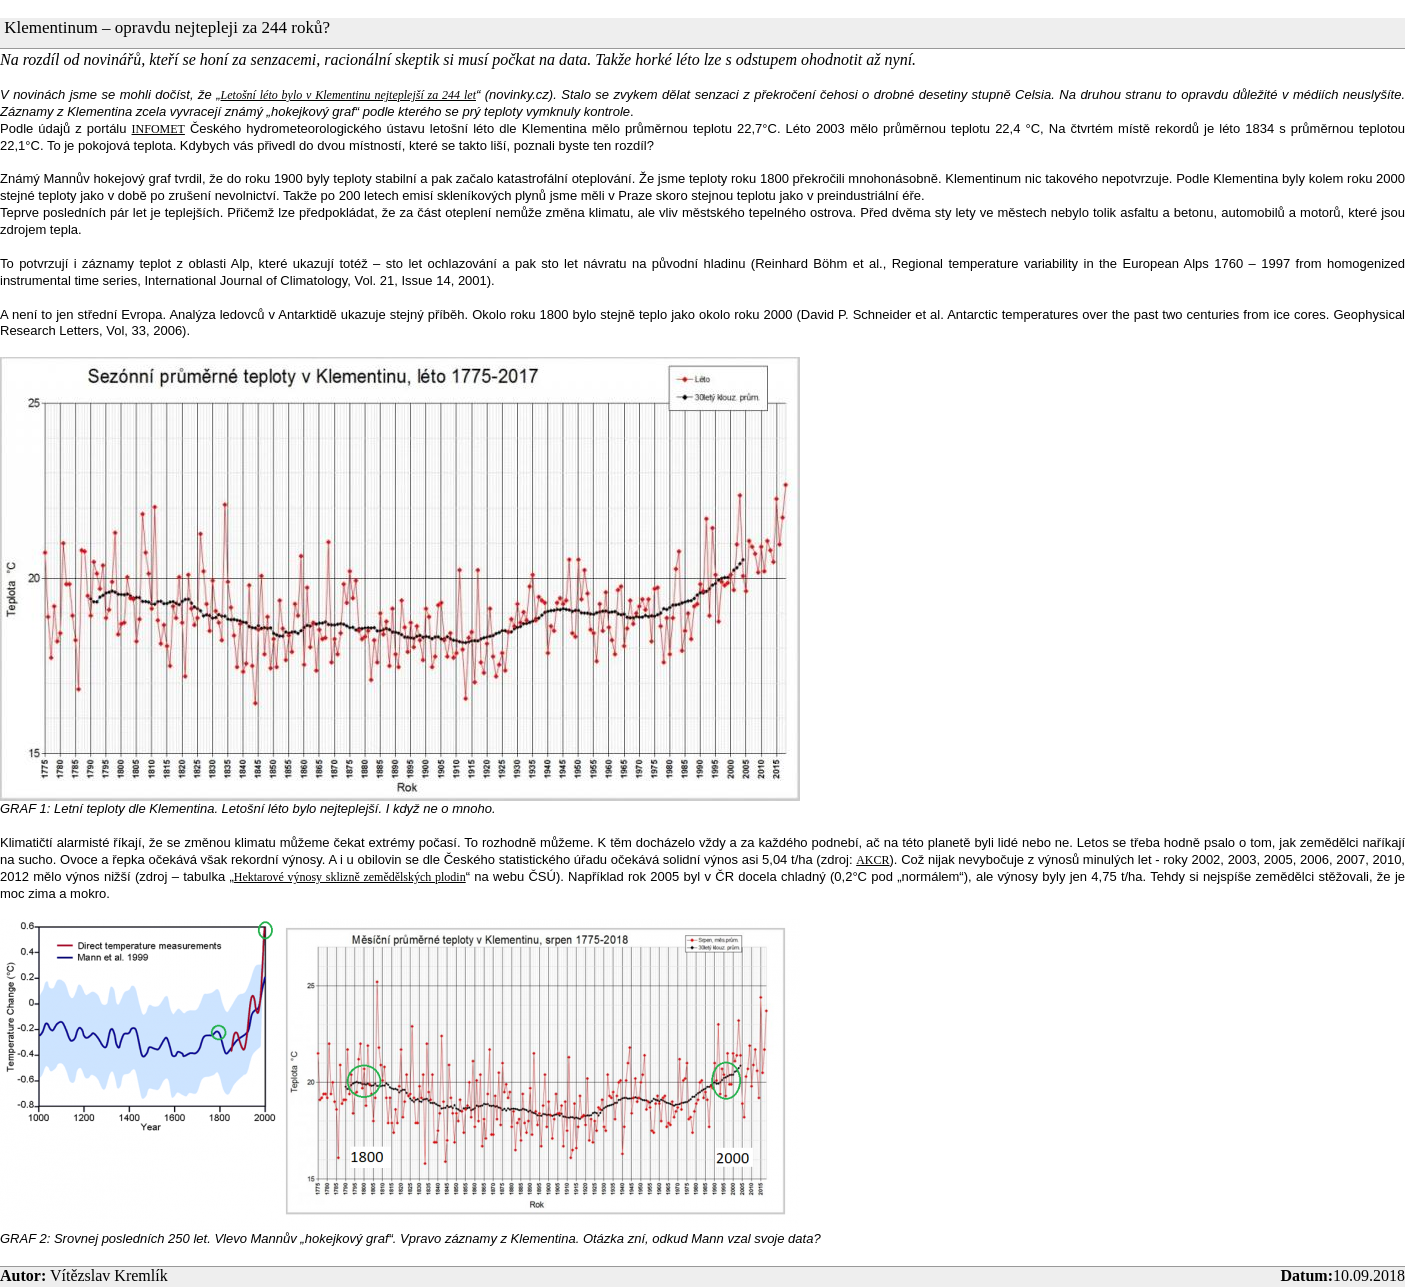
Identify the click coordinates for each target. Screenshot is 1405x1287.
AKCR (872, 860)
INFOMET (158, 129)
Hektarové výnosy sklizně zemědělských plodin (350, 877)
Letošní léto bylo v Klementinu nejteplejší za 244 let (348, 95)
